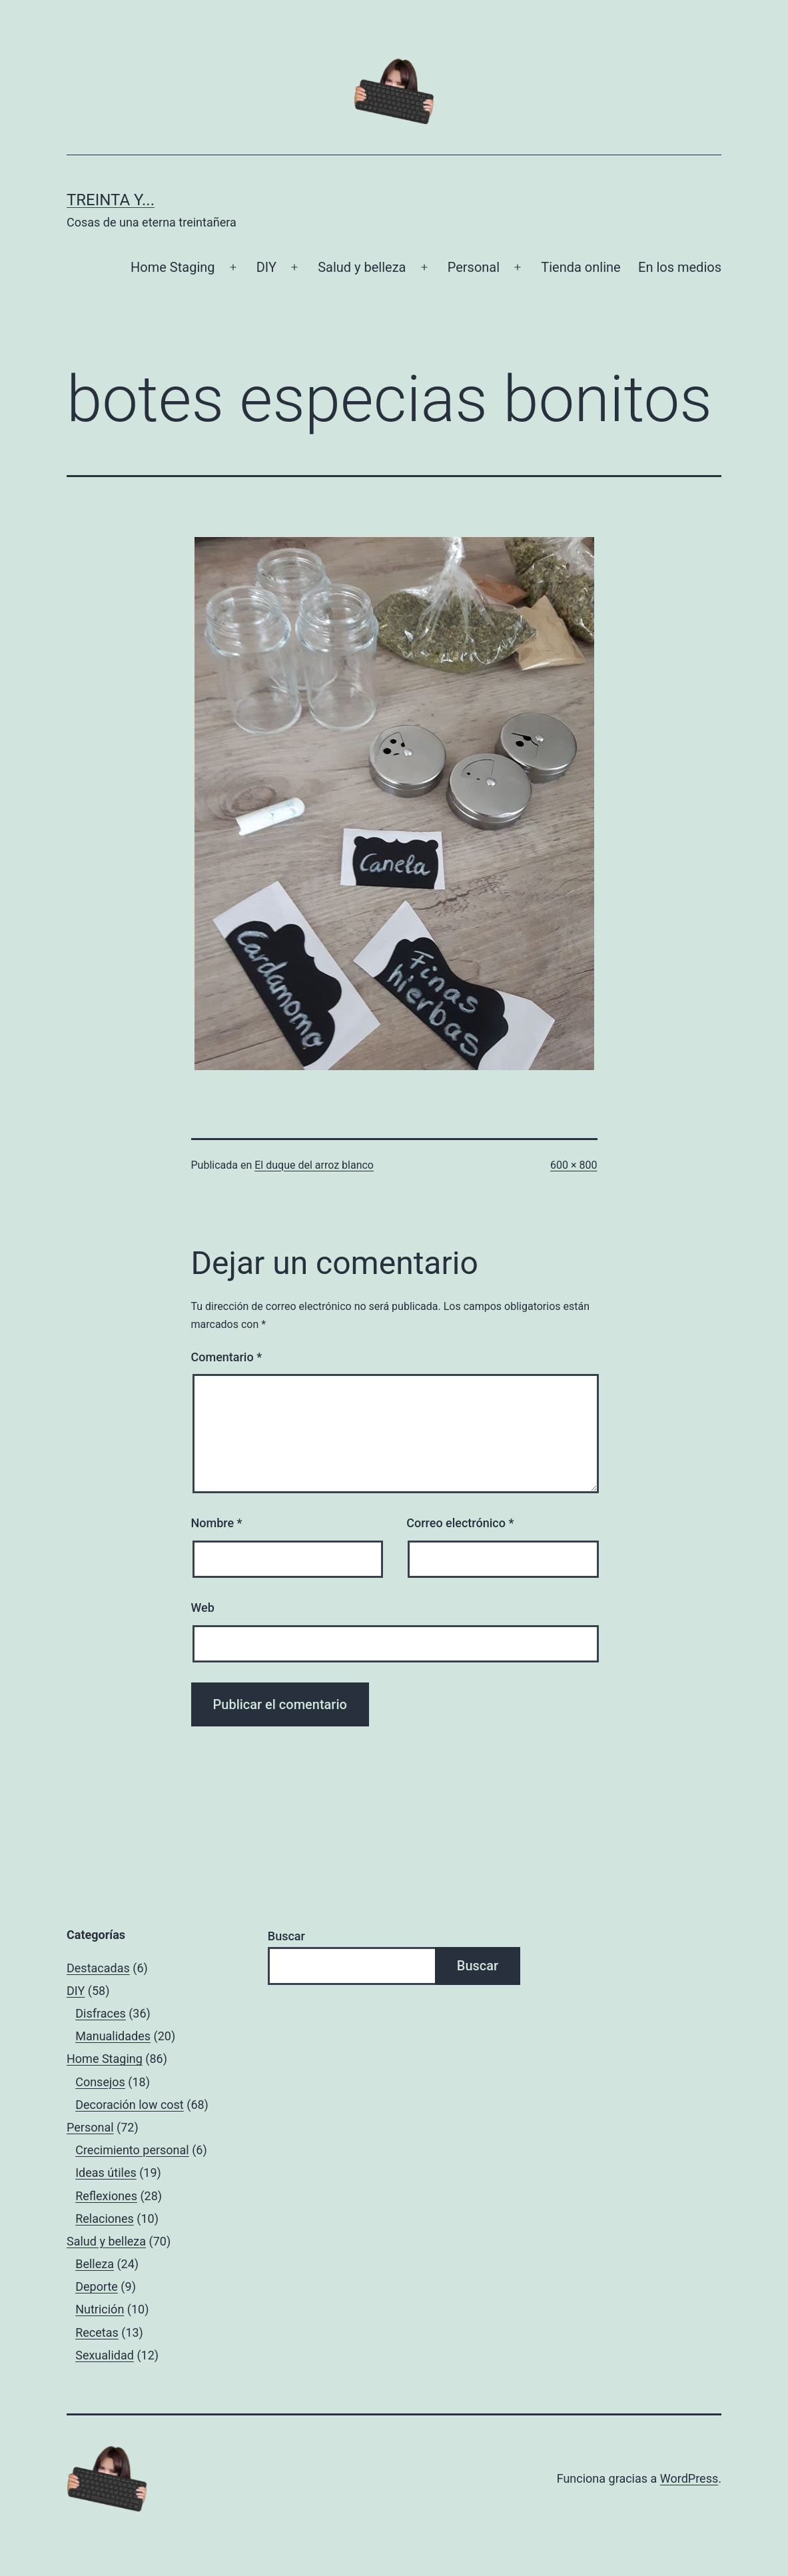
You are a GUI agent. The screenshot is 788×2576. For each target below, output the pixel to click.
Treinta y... (111, 200)
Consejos (100, 2082)
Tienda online (580, 267)
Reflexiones (106, 2196)
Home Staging (172, 267)
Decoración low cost (129, 2105)
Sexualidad (104, 2355)
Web (202, 1607)
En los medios (679, 267)
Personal (474, 267)
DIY (266, 267)
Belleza (94, 2264)
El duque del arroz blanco (314, 1165)
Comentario (226, 1357)
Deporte (96, 2286)
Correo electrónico (460, 1523)
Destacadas (98, 1968)
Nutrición (99, 2309)
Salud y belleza (362, 267)
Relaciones (104, 2219)
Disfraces (100, 2013)
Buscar (286, 1936)
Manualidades (113, 2036)
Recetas (97, 2332)
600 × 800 (573, 1165)
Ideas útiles (106, 2173)
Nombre (216, 1523)
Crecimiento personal (132, 2150)
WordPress (689, 2478)
